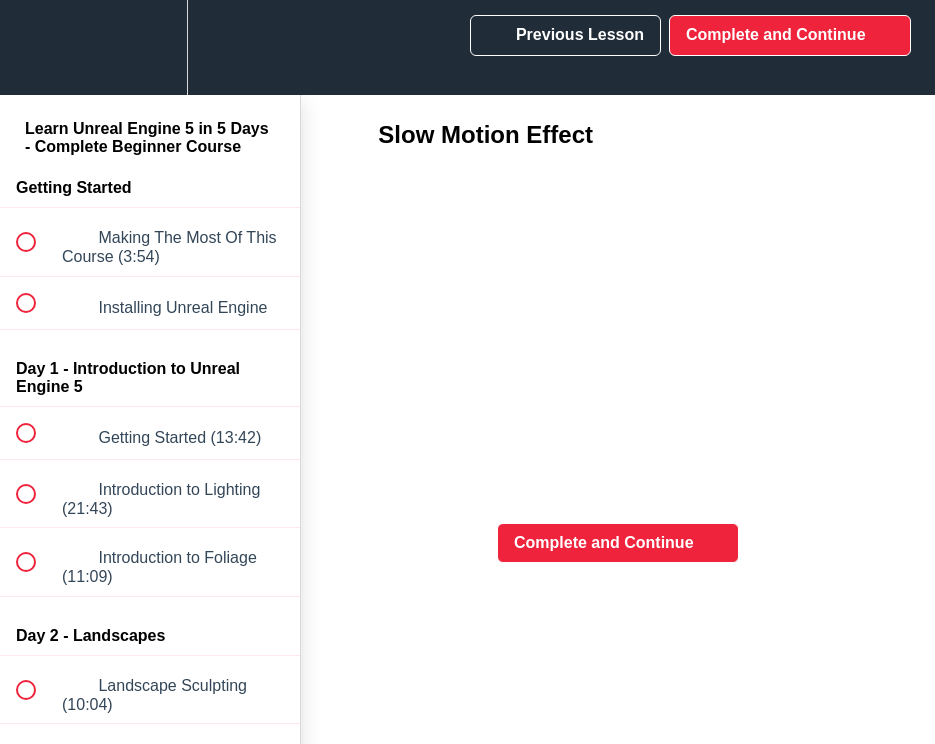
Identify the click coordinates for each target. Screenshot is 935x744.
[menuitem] (150, 47)
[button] (37, 47)
